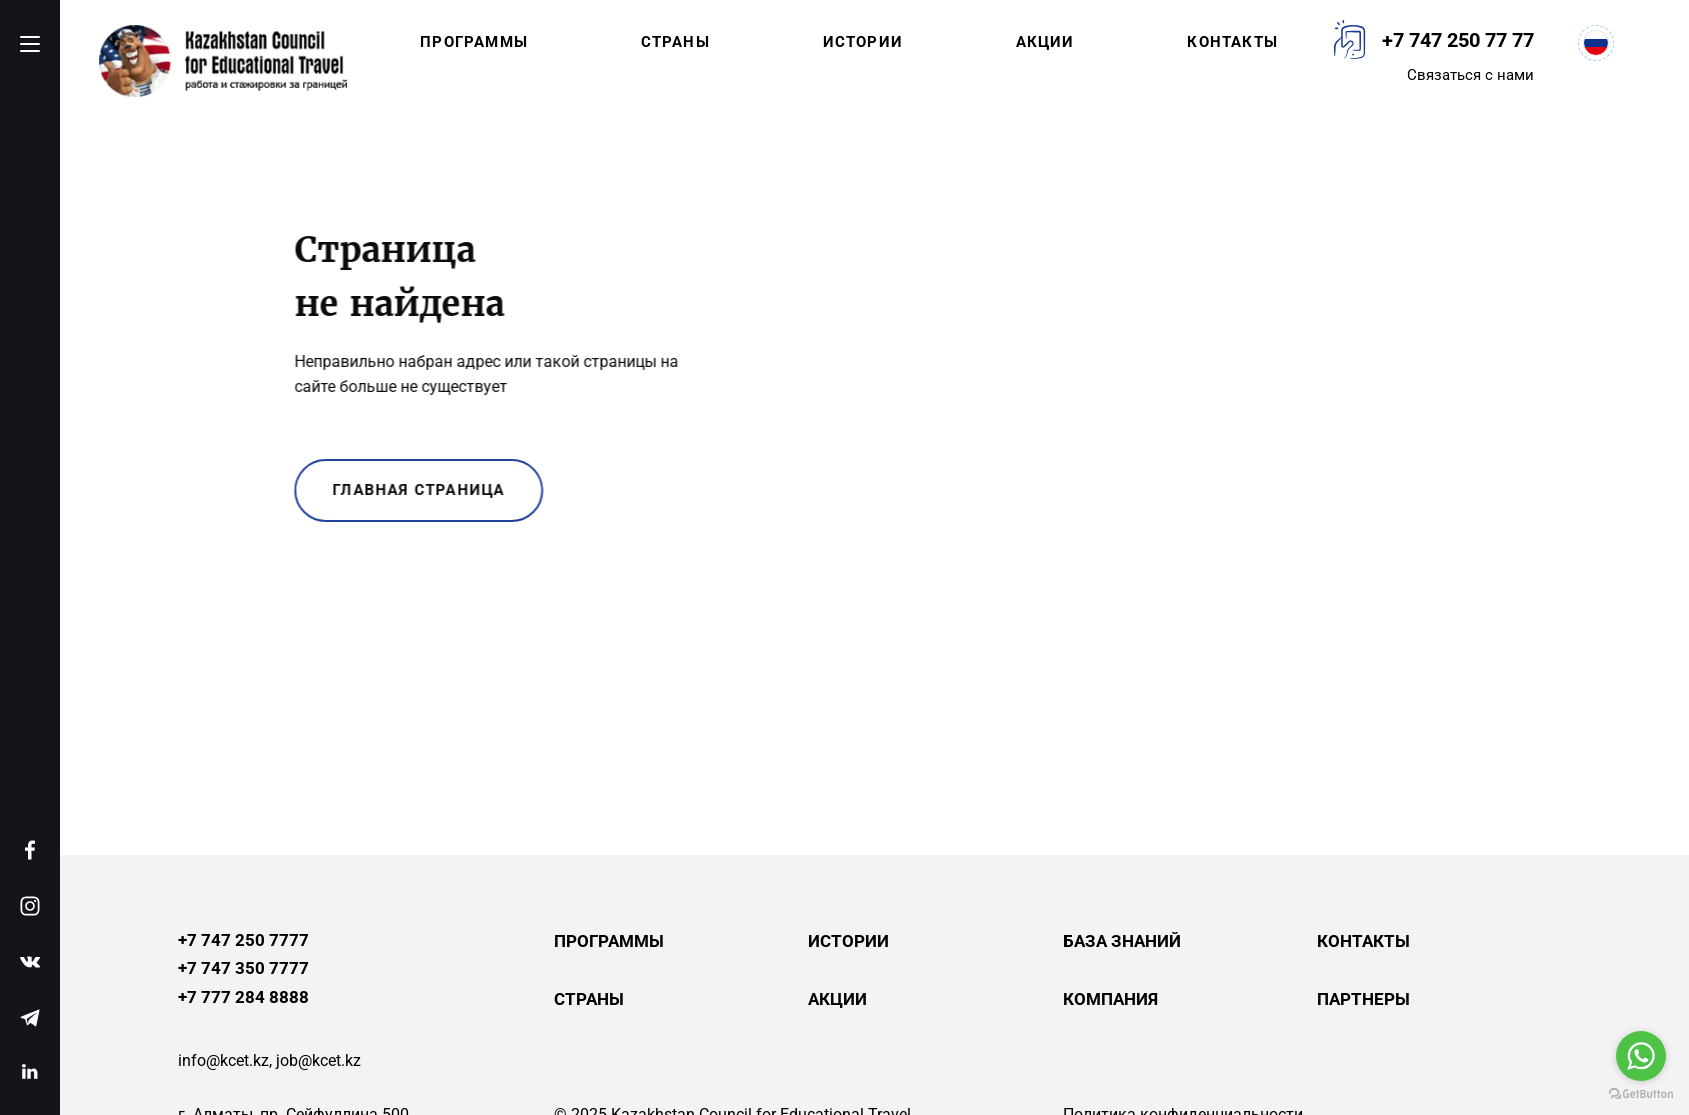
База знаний (1122, 941)
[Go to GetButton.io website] (1641, 1094)
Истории (863, 42)
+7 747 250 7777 (243, 940)
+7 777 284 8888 (243, 997)
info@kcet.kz (223, 1060)
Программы (474, 42)
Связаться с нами (1470, 75)
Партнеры (1363, 999)
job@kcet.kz (318, 1060)
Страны (675, 42)
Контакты (1232, 42)
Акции (1045, 42)
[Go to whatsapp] (1641, 1056)
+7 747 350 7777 (243, 968)
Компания (1110, 999)
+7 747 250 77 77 (1458, 40)
